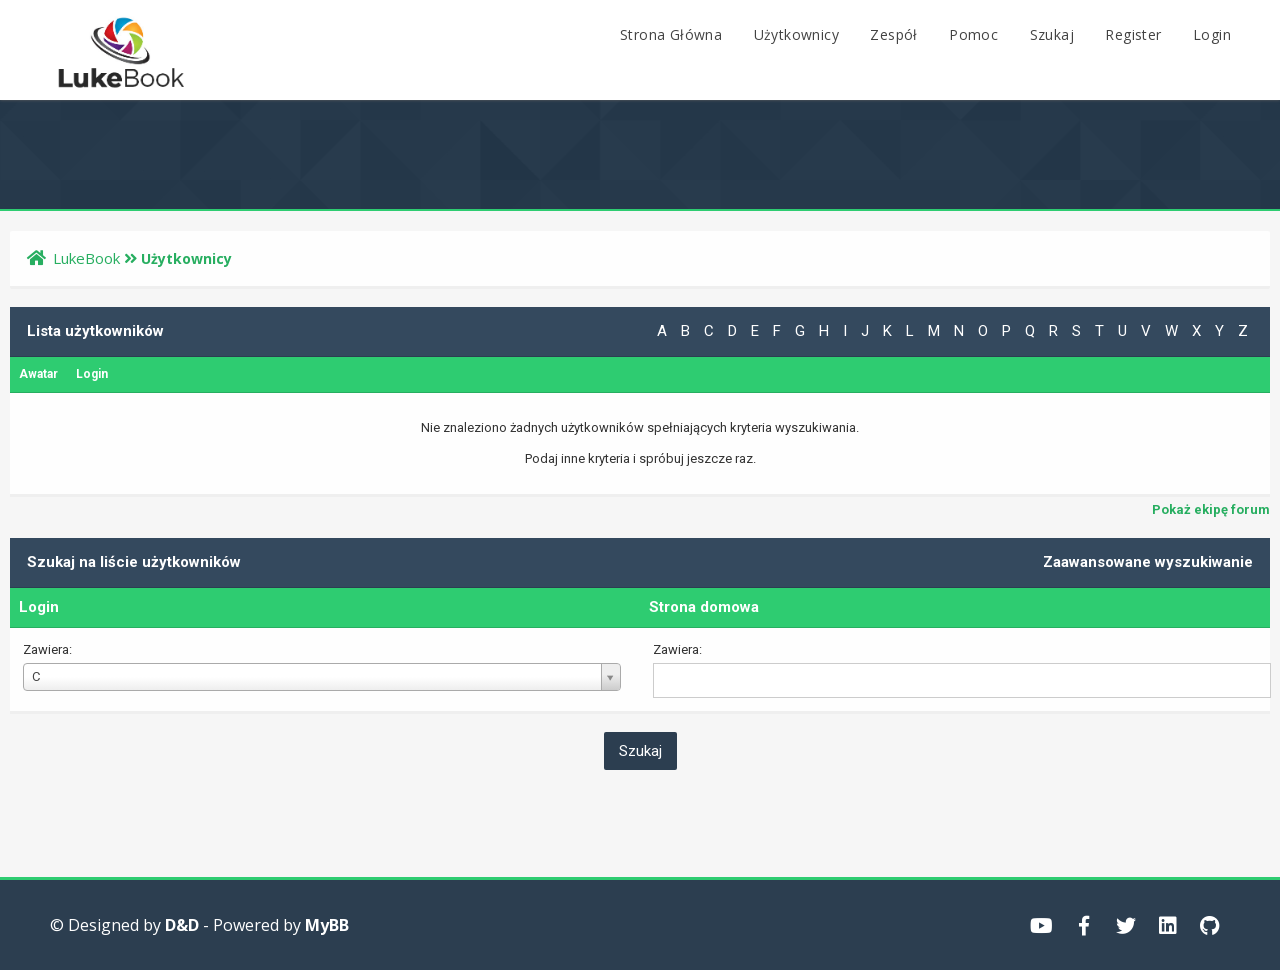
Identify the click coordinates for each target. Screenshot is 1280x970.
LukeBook (86, 258)
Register (1133, 34)
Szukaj (1052, 34)
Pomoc (973, 34)
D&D (182, 925)
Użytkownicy (796, 34)
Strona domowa (704, 607)
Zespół (893, 34)
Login (1212, 34)
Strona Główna (671, 34)
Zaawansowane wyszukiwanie (1148, 562)
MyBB (327, 925)
